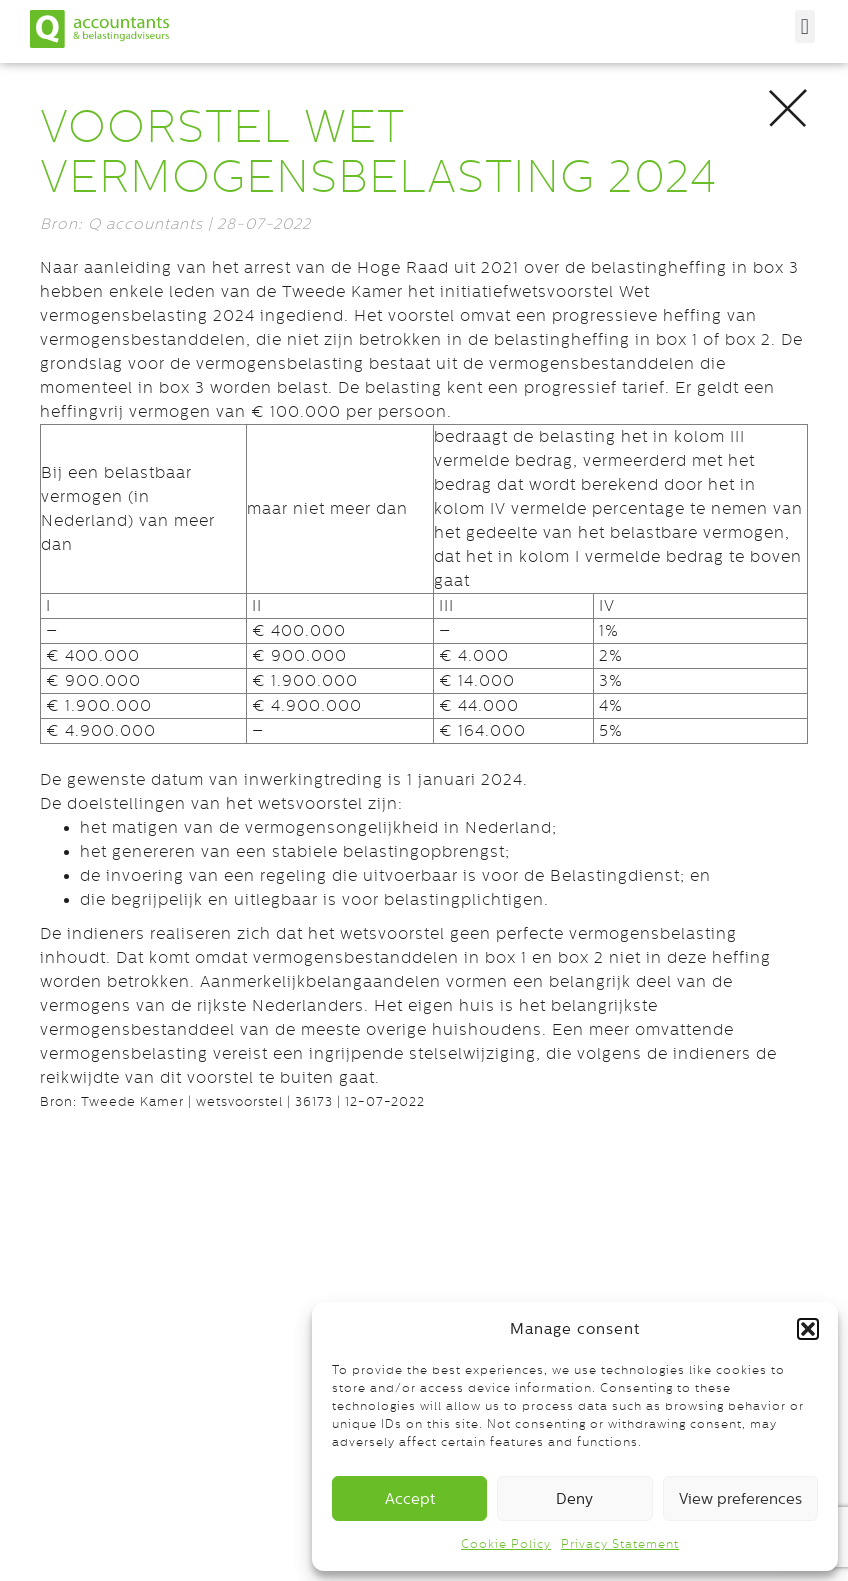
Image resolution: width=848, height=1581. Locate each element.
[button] (808, 1329)
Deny (574, 1498)
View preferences (740, 1498)
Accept (410, 1498)
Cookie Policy (506, 1544)
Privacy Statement (620, 1544)
